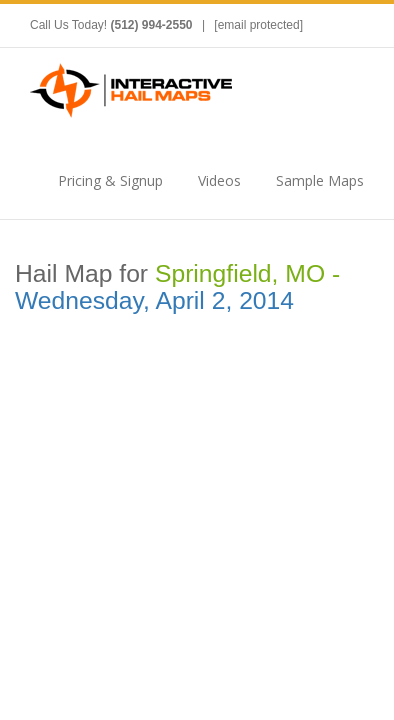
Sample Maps (320, 180)
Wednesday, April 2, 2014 (154, 300)
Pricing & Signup (110, 180)
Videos (219, 180)
